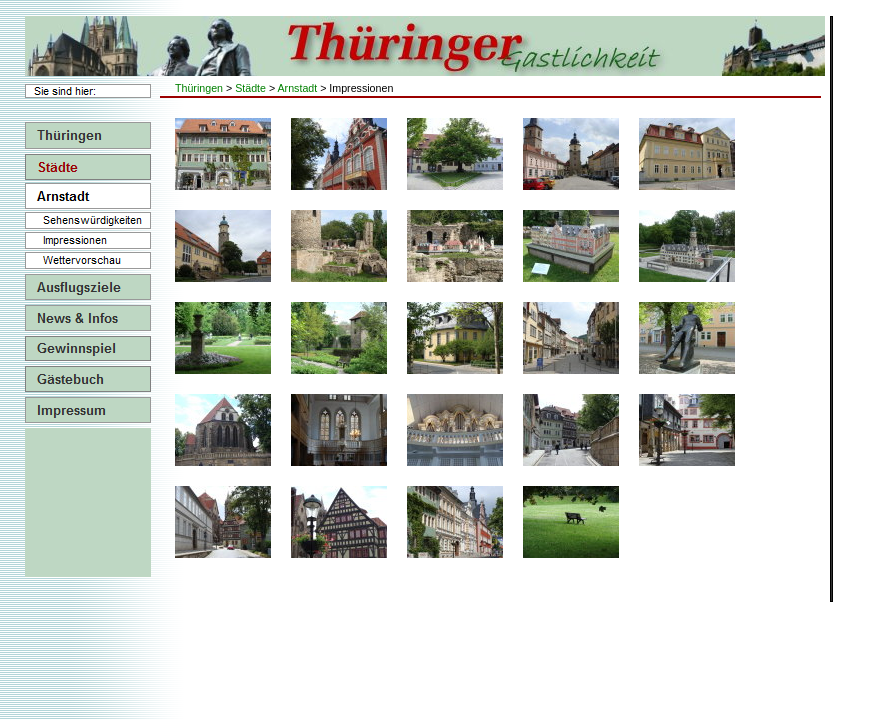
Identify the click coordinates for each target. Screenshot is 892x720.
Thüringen (199, 88)
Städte (250, 88)
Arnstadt (298, 88)
